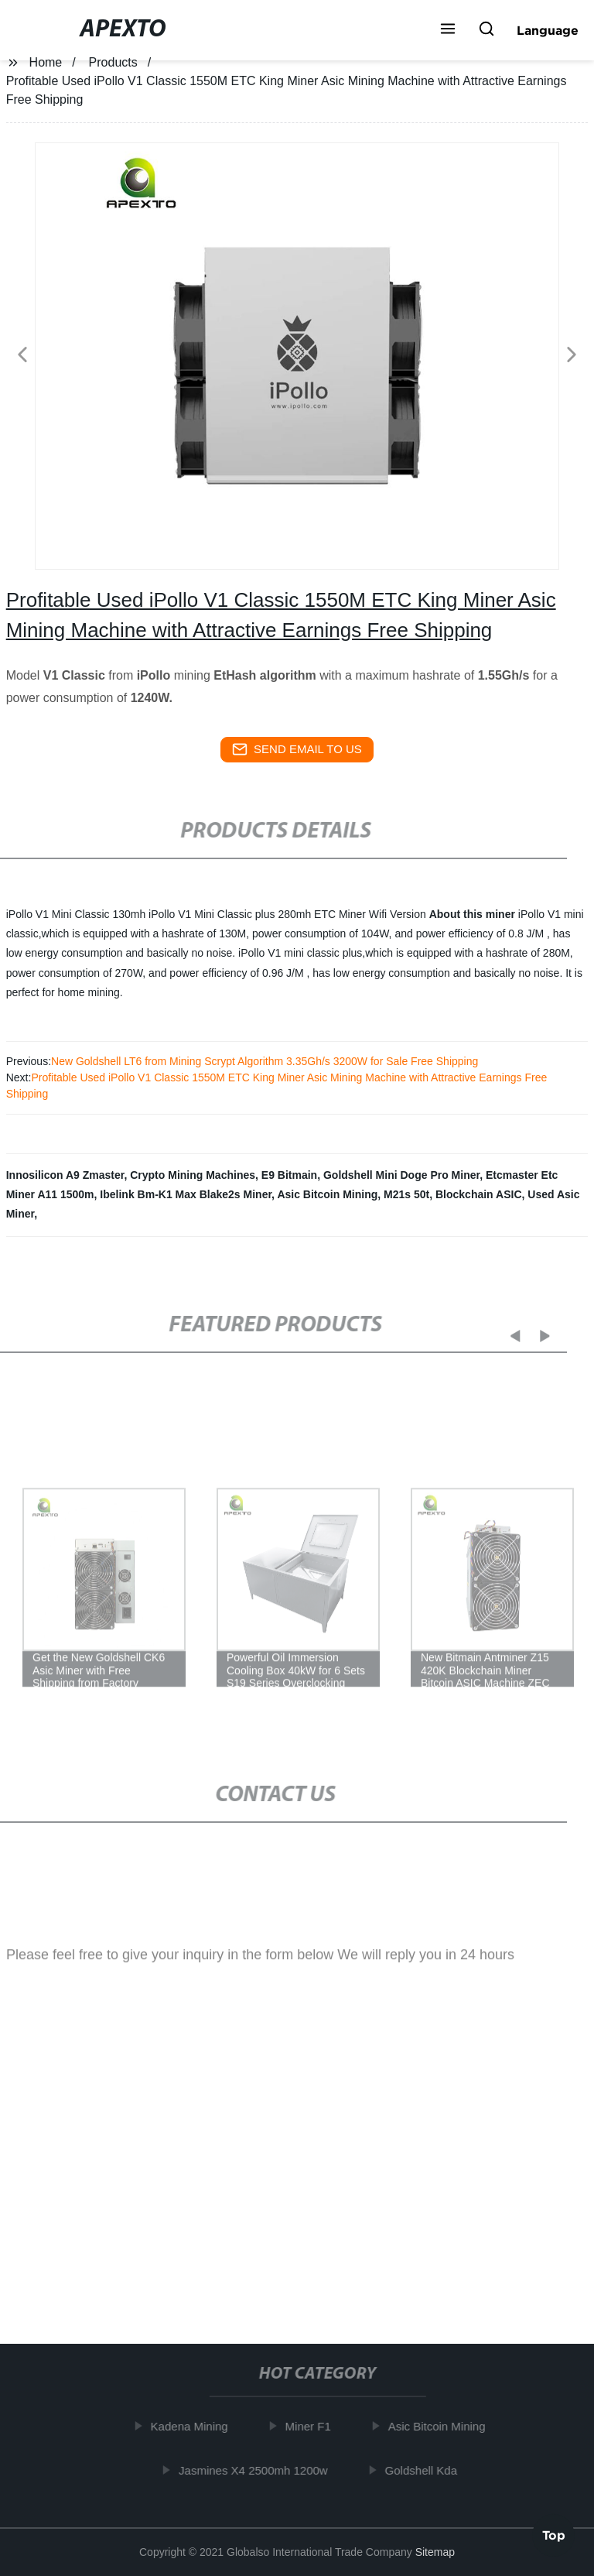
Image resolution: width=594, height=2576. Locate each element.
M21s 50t (406, 1194)
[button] (448, 30)
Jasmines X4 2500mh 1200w (258, 2469)
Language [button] (548, 30)
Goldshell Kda (427, 2469)
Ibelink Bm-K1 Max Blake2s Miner (185, 1194)
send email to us (297, 749)
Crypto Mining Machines (192, 1175)
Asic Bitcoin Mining (327, 1194)
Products (113, 62)
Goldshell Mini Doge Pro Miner (401, 1175)
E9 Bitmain (289, 1175)
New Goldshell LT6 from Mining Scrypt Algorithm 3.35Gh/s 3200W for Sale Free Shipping (264, 1061)
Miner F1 (313, 2426)
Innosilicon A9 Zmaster (65, 1175)
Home (46, 62)
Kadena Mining (195, 2426)
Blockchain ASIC (478, 1194)
